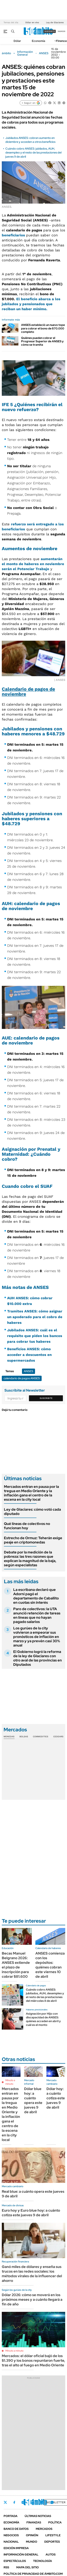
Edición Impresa (16, 2548)
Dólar (17, 41)
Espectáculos (15, 2561)
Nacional (11, 2542)
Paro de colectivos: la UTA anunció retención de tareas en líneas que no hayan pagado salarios (36, 1615)
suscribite (49, 31)
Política (55, 2522)
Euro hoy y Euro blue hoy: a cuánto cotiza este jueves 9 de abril (31, 2212)
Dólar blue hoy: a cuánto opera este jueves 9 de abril (33, 2100)
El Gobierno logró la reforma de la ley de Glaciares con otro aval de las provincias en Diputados (37, 1658)
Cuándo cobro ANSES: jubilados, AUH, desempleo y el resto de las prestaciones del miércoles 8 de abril (45, 1995)
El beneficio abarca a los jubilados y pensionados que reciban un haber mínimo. (31, 304)
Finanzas (33, 2522)
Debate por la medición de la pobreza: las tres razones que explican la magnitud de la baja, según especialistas (30, 1558)
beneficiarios (14, 235)
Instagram (23, 2502)
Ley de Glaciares (55, 22)
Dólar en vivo (32, 22)
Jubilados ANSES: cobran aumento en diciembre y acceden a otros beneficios (30, 140)
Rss (6, 2567)
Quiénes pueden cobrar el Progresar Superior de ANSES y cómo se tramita (42, 341)
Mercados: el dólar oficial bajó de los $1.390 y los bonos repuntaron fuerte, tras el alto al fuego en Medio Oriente (33, 2360)
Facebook (14, 2502)
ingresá (61, 31)
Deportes (52, 2542)
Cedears (58, 1736)
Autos (51, 2554)
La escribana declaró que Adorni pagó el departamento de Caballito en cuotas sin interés (36, 1596)
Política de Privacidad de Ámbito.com (33, 2574)
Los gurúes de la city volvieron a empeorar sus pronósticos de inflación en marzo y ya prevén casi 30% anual (36, 1637)
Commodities (40, 1736)
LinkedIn (32, 2502)
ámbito (6, 53)
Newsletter (56, 2502)
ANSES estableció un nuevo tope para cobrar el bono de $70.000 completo (43, 328)
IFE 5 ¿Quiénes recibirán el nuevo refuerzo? (32, 407)
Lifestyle (53, 2535)
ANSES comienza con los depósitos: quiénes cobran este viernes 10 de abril (50, 1965)
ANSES (43, 53)
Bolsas (23, 1736)
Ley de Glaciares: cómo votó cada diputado (32, 1511)
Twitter (5, 2502)
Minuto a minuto (10, 2082)
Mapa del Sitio (27, 2567)
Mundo (31, 2542)
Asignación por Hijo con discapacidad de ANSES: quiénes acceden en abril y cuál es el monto (43, 2019)
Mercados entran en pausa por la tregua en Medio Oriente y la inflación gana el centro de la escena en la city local (31, 1493)
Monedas (9, 1736)
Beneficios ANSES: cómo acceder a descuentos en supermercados (29, 1355)
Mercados (44, 2529)
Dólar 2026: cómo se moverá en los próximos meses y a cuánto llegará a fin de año (32, 2299)
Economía (38, 41)
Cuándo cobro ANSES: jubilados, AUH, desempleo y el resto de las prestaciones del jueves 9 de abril (33, 152)
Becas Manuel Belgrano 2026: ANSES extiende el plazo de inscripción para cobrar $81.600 (16, 1965)
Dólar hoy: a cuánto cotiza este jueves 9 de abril (55, 2098)
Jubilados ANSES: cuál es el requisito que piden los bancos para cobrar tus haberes (34, 1336)
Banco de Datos (16, 2529)
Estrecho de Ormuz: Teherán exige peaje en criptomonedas (33, 1540)
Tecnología (42, 2561)
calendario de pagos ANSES (22, 1378)
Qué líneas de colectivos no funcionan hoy (27, 1525)
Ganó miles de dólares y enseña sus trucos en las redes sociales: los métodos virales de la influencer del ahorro (32, 2273)
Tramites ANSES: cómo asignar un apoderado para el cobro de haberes (34, 1317)
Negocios (11, 2535)
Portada (11, 2516)
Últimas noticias (38, 2516)
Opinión (32, 2535)
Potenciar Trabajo (33, 569)
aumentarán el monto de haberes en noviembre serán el (33, 564)
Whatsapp (52, 2502)
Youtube (42, 2502)
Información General (25, 53)
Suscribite (46, 1398)
